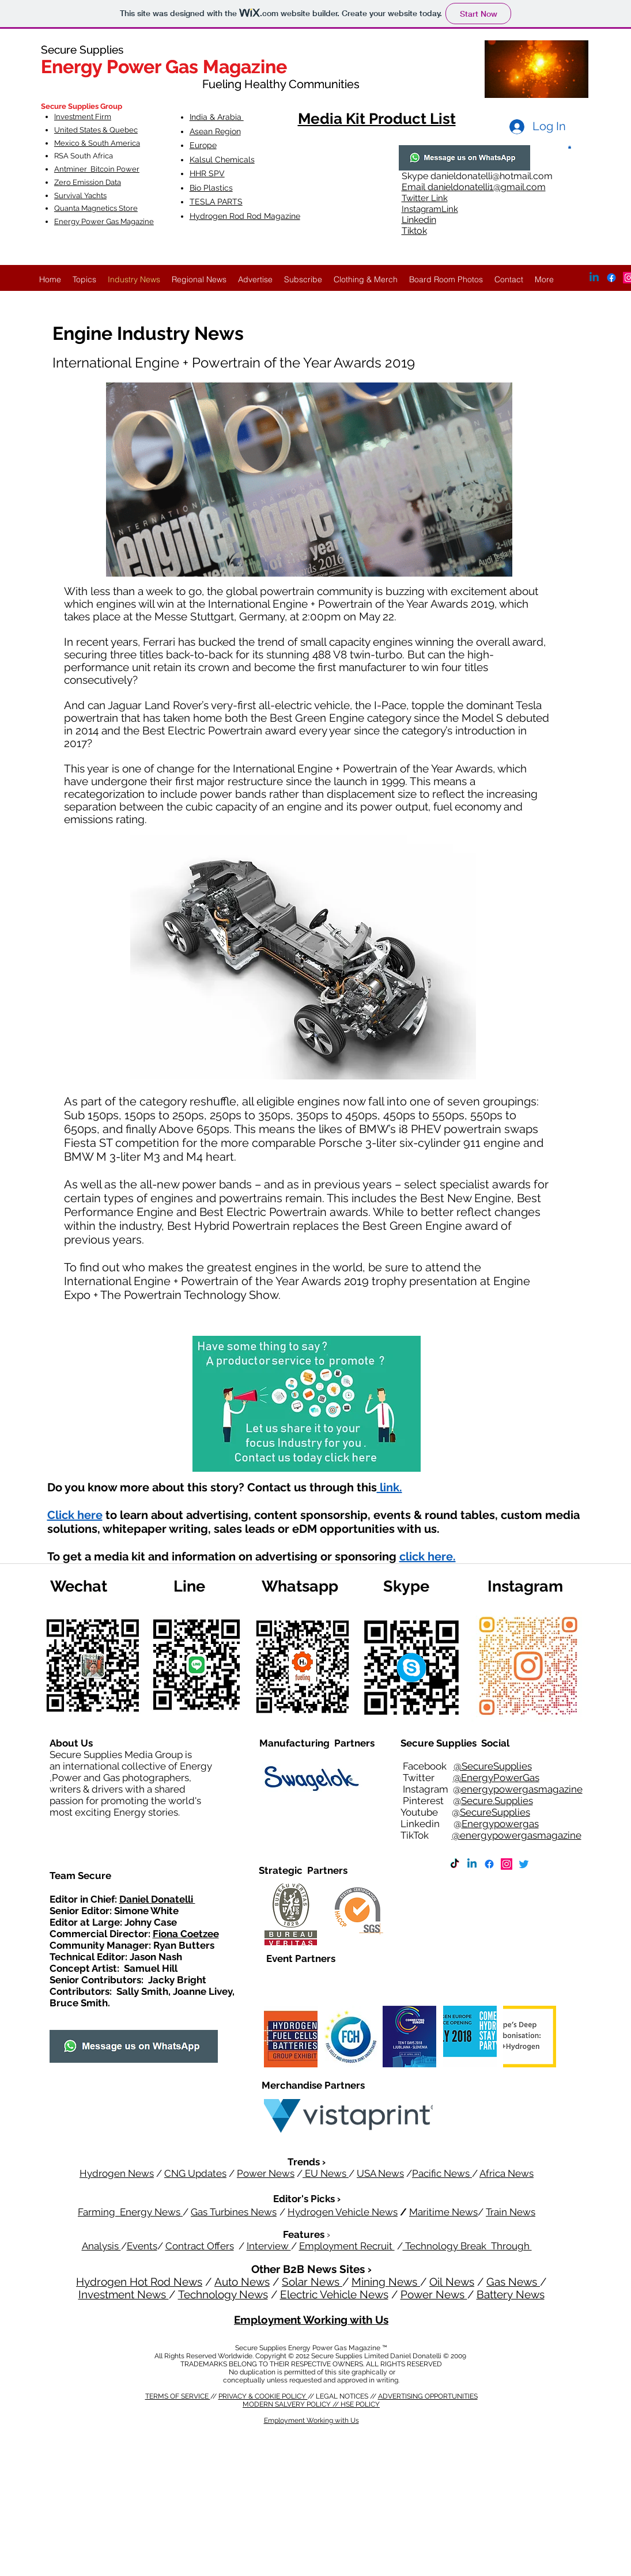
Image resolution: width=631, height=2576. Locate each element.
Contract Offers (199, 2246)
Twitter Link (425, 198)
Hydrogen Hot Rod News (139, 2281)
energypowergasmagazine (522, 1789)
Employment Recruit (347, 2246)
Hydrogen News (117, 2173)
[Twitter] (524, 1864)
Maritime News (443, 2212)
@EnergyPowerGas (496, 1777)
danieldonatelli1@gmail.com (487, 186)
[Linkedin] (472, 1864)
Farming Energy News (130, 2212)
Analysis (101, 2246)
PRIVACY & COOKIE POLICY (263, 2396)
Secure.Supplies (497, 1800)
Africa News (506, 2173)
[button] (569, 147)
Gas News (513, 2281)
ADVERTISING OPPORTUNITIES (428, 2396)
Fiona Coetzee (186, 1933)
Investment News (123, 2294)
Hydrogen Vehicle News (343, 2212)
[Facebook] (489, 1864)
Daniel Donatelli (157, 1899)
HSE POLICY (360, 2404)
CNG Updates (195, 2173)
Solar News (312, 2281)
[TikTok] (454, 1864)
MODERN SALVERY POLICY (287, 2404)
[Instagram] (506, 1864)
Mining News (386, 2281)
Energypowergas (500, 1823)
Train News (510, 2212)
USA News (380, 2173)
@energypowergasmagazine (516, 1835)
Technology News (223, 2294)
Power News (265, 2173)
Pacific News (442, 2173)
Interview (269, 2246)
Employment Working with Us (311, 2319)
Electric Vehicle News (334, 2294)
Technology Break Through (467, 2246)
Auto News (242, 2281)
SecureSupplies (495, 1812)
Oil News (451, 2281)
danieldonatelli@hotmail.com (491, 176)
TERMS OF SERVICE (177, 2396)
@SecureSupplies (493, 1766)
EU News (326, 2173)
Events (142, 2246)
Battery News (511, 2294)
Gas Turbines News (234, 2212)
